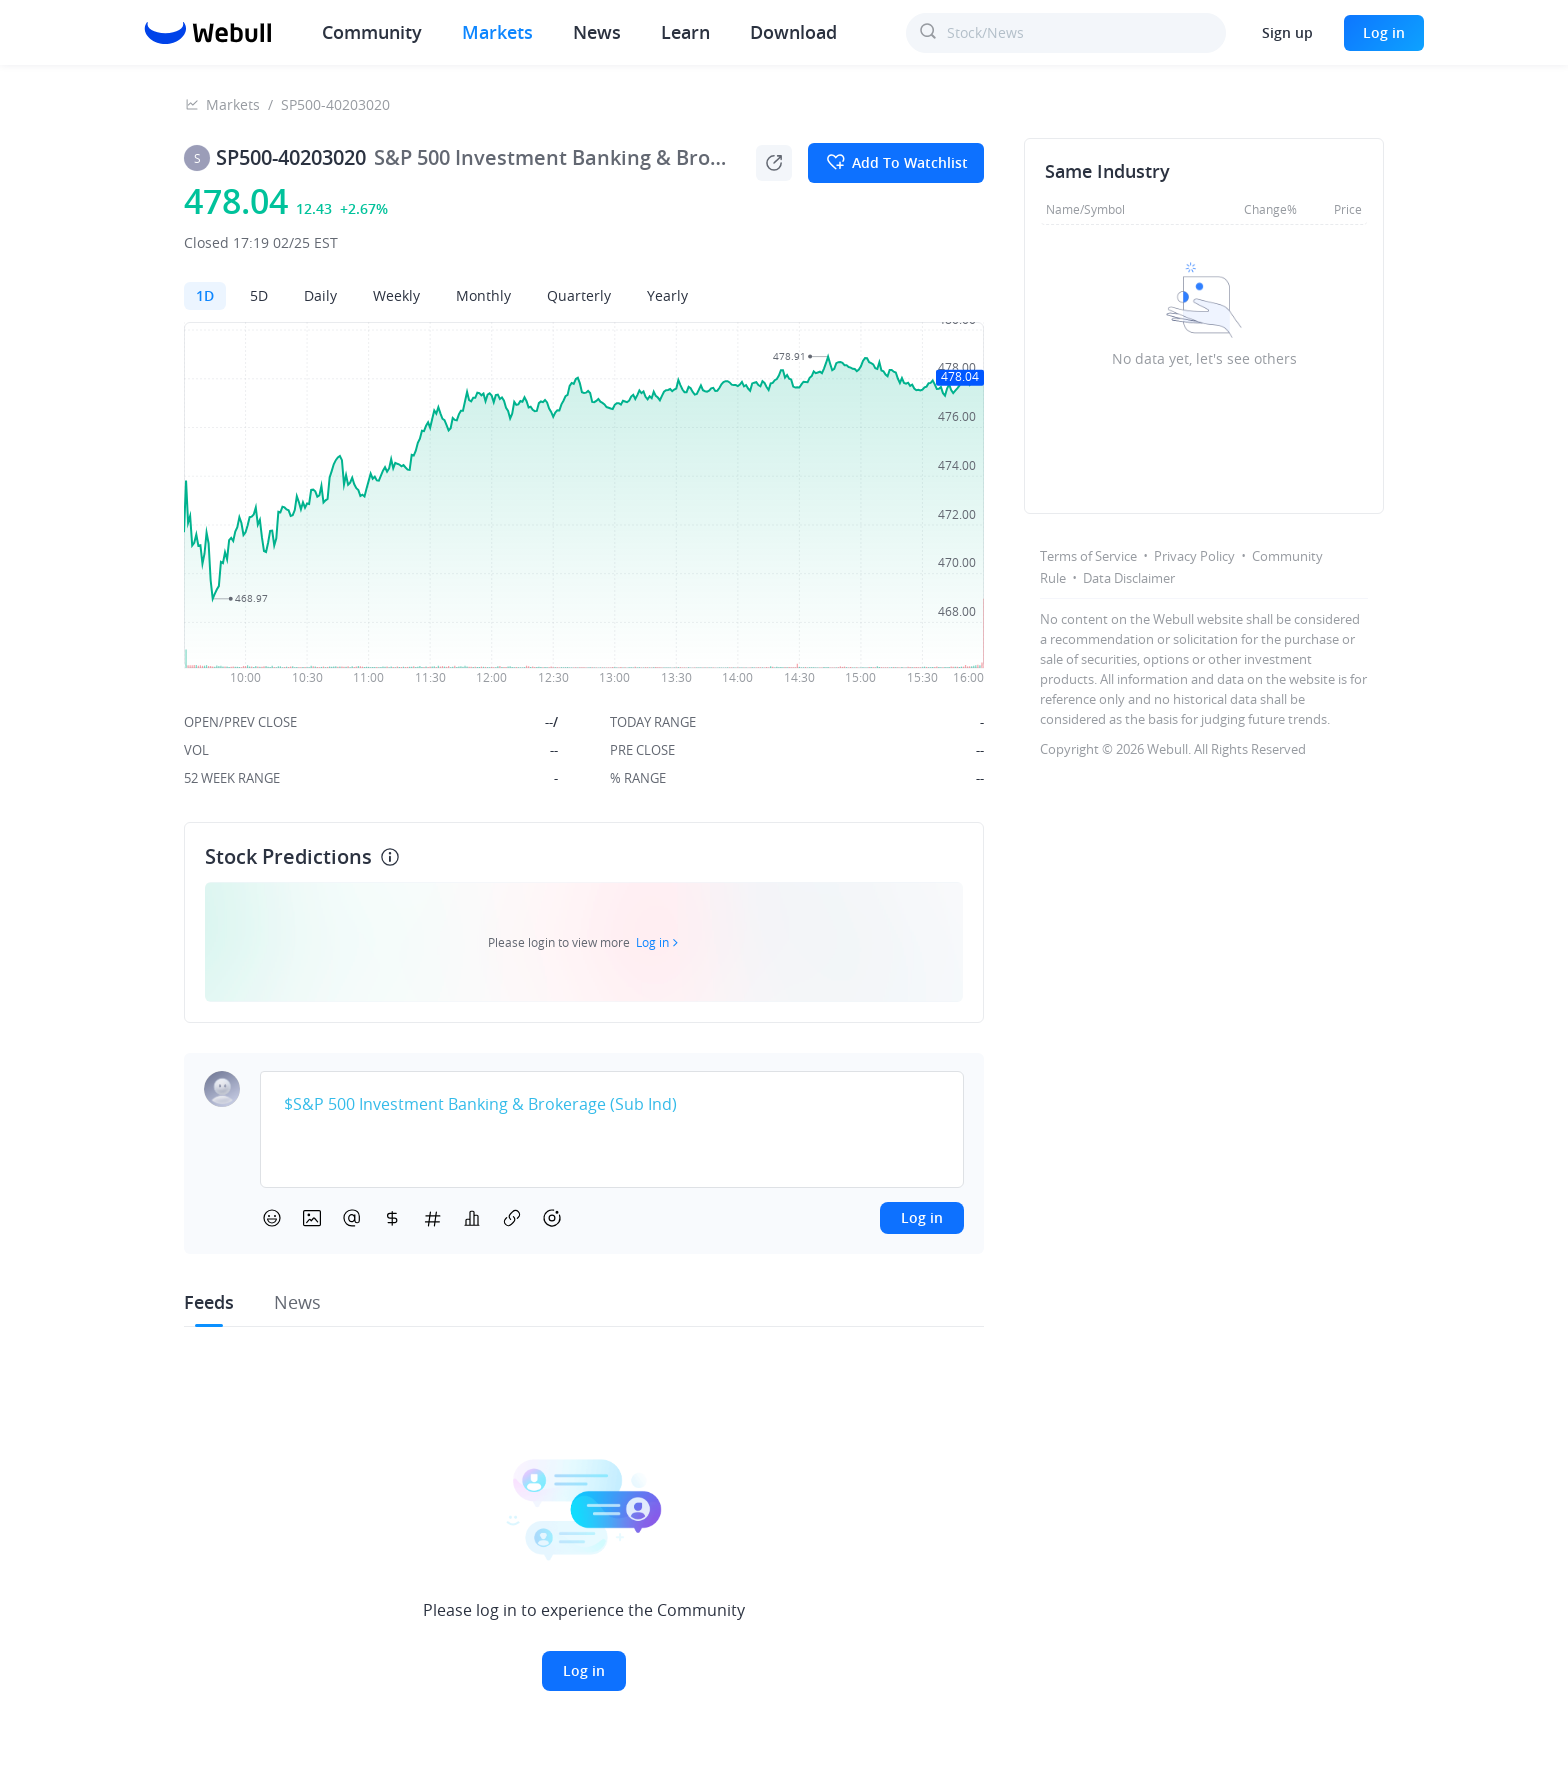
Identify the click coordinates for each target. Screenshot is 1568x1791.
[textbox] (612, 1105)
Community (372, 32)
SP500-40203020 (335, 104)
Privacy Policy (1194, 556)
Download (793, 32)
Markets (497, 32)
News (597, 32)
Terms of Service (1088, 556)
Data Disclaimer (1129, 578)
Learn (685, 32)
